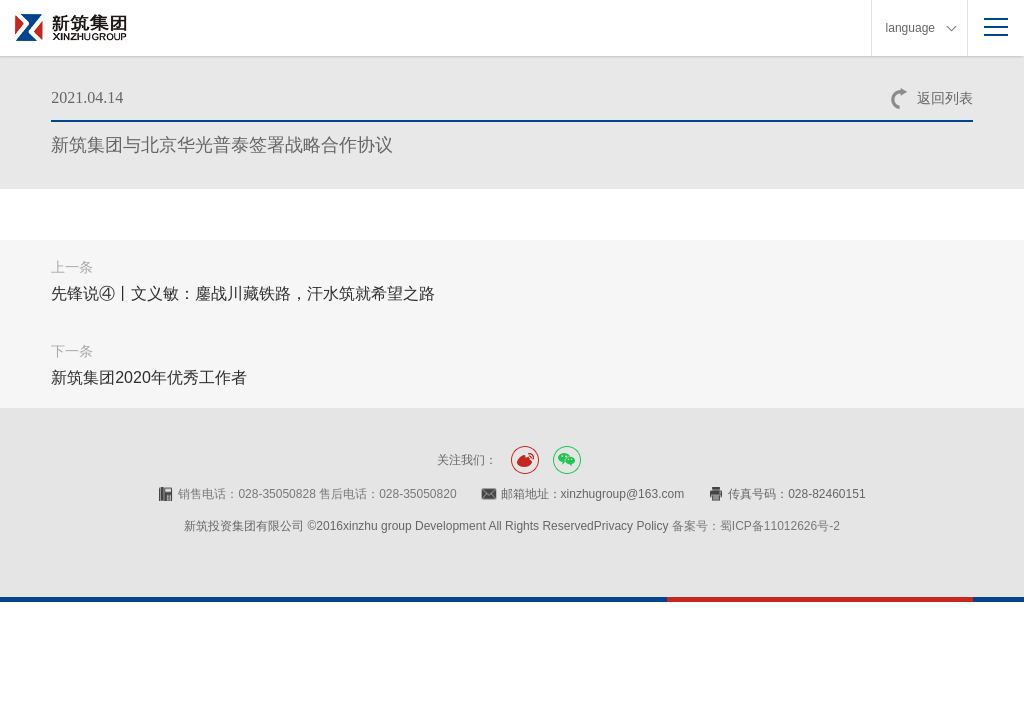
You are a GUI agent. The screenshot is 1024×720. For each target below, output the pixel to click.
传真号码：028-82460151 (796, 494)
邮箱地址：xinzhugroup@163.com (593, 494)
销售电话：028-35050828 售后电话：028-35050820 (317, 494)
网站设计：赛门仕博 (512, 547)
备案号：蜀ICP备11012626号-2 (756, 526)
